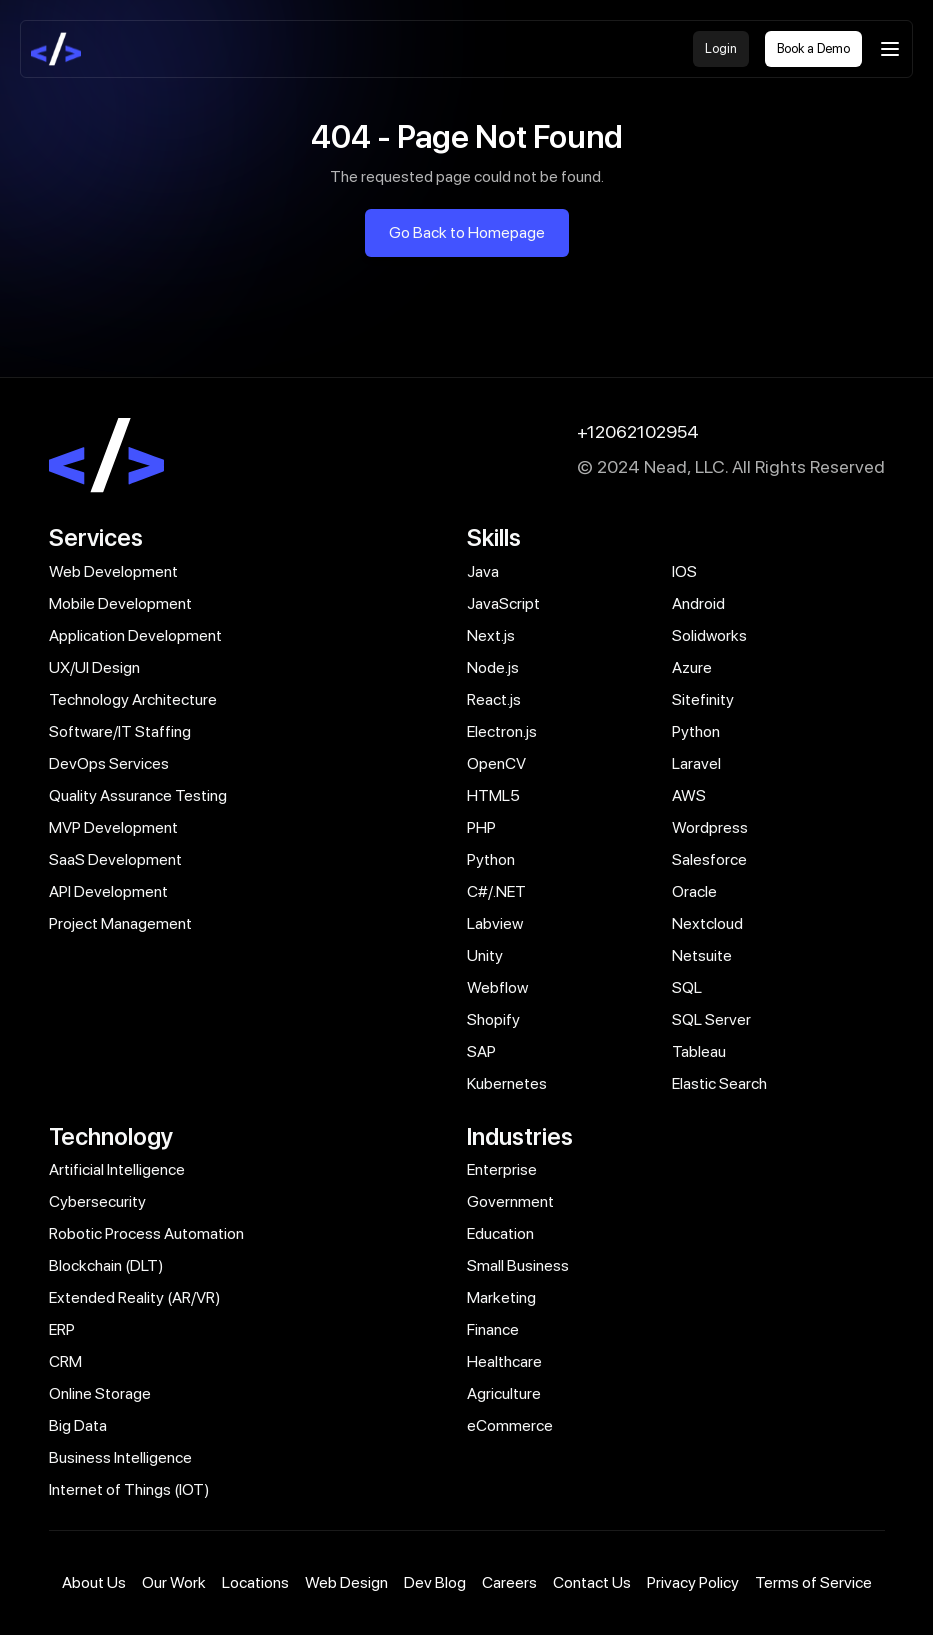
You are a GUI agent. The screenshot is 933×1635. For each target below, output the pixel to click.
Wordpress (710, 827)
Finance (493, 1329)
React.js (494, 699)
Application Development (135, 635)
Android (698, 603)
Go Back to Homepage (467, 232)
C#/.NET (496, 891)
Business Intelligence (120, 1457)
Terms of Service (813, 1582)
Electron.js (502, 731)
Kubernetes (507, 1083)
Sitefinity (703, 699)
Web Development (113, 571)
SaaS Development (115, 859)
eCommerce (510, 1425)
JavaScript (503, 603)
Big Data (78, 1425)
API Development (108, 891)
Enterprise (502, 1169)
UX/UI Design (94, 667)
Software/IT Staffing (120, 731)
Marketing (501, 1297)
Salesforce (709, 859)
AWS (689, 795)
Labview (495, 923)
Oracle (694, 891)
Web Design (346, 1582)
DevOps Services (109, 763)
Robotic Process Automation (146, 1233)
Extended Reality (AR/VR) (135, 1297)
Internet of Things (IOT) (129, 1489)
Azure (692, 667)
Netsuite (702, 955)
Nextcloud (707, 923)
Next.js (491, 635)
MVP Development (113, 827)
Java (483, 571)
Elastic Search (719, 1083)
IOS (684, 571)
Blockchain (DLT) (106, 1265)
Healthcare (504, 1361)
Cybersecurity (97, 1201)
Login (721, 48)
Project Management (120, 923)
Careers (509, 1582)
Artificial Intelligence (117, 1169)
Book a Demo (813, 48)
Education (500, 1233)
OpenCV (496, 763)
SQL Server (711, 1019)
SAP (481, 1051)
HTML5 (493, 795)
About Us (94, 1582)
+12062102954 (638, 431)
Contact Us (592, 1582)
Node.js (493, 667)
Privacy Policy (693, 1582)
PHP (481, 827)
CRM (65, 1361)
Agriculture (504, 1393)
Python (696, 731)
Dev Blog (435, 1582)
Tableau (699, 1051)
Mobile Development (120, 603)
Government (510, 1201)
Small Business (518, 1265)
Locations (255, 1582)
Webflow (497, 987)
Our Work (174, 1582)
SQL (687, 987)
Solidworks (709, 635)
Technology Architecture (133, 699)
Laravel (696, 763)
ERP (62, 1329)
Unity (485, 955)
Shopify (493, 1019)
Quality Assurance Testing (138, 795)
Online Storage (100, 1393)
